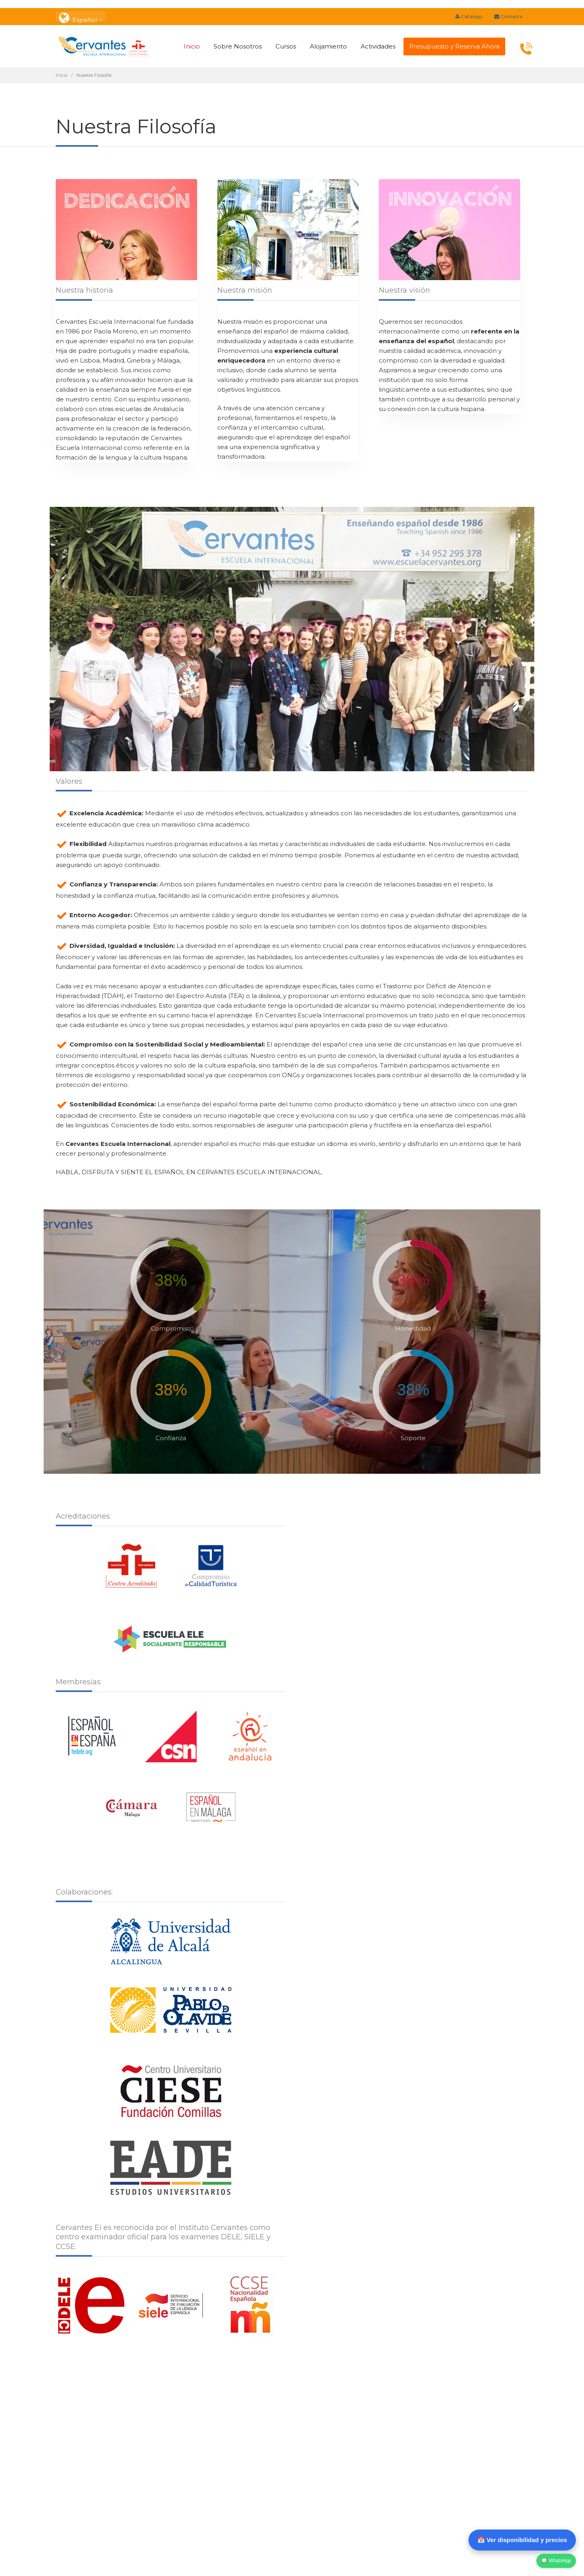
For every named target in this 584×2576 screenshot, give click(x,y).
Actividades (378, 46)
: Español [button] (80, 16)
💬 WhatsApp (556, 2560)
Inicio (192, 46)
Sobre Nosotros (238, 46)
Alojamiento (328, 46)
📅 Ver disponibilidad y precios (522, 2539)
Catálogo (468, 16)
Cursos (285, 46)
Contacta (508, 16)
